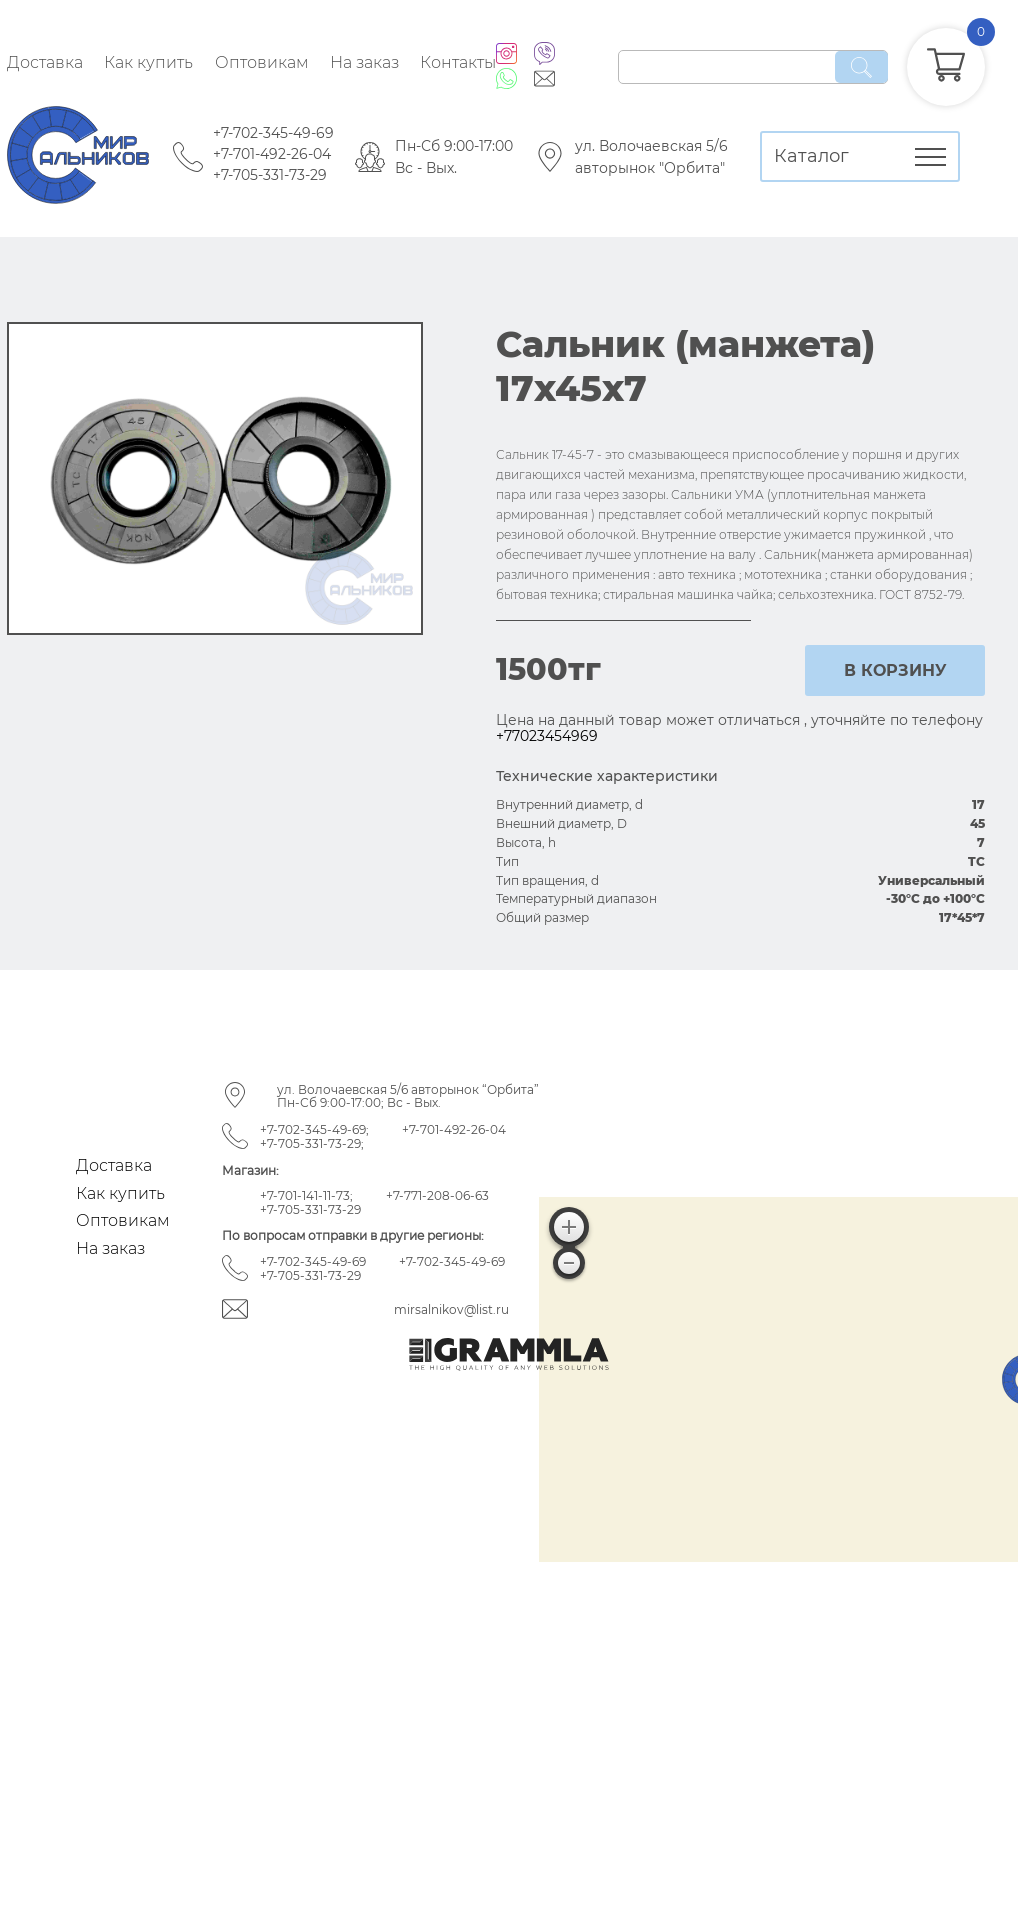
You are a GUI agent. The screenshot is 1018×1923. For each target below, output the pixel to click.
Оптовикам (262, 62)
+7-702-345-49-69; (314, 1129)
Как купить (148, 62)
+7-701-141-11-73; (306, 1195)
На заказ (364, 62)
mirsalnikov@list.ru (451, 1309)
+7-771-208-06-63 (437, 1195)
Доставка (45, 62)
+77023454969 (547, 736)
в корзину (895, 670)
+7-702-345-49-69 (273, 133)
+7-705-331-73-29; (312, 1143)
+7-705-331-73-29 (270, 175)
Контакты (458, 62)
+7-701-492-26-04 (272, 154)
